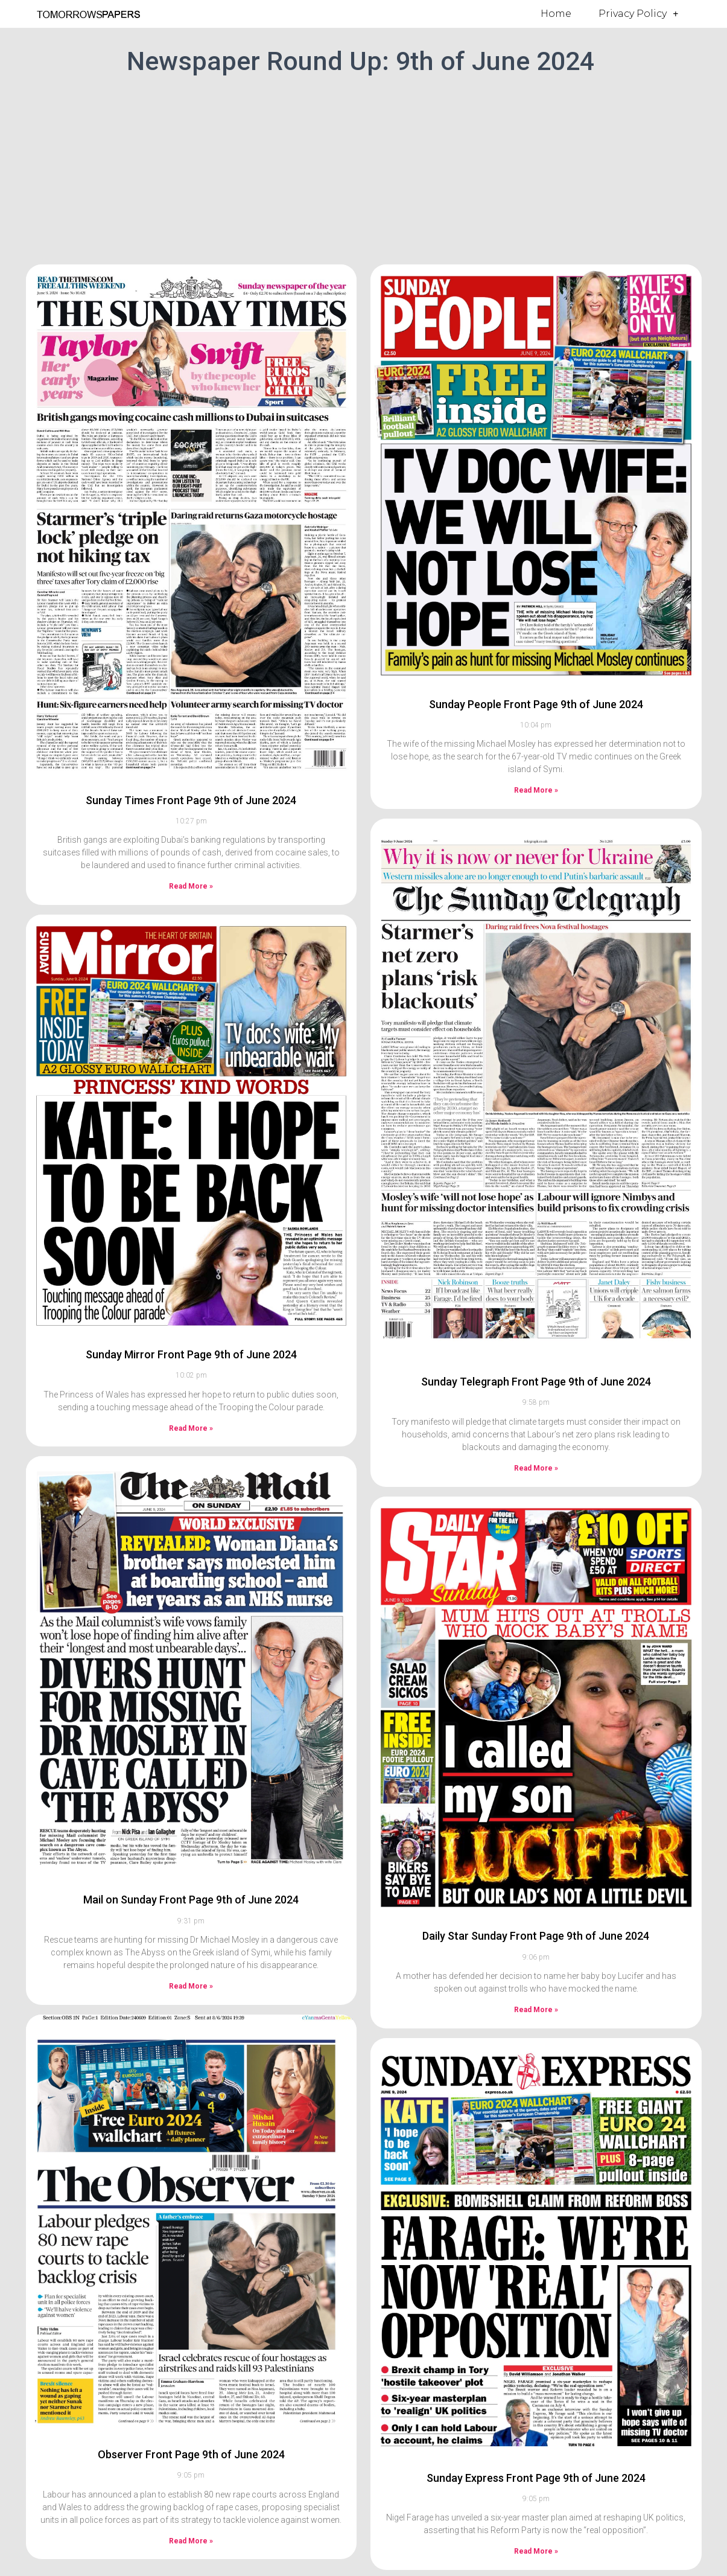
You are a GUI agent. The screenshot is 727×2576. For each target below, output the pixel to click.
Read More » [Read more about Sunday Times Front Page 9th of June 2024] (191, 886)
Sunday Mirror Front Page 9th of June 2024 (191, 1354)
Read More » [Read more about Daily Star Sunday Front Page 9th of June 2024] (536, 2010)
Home (556, 13)
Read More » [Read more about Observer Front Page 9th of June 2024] (191, 2541)
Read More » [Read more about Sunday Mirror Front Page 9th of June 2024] (191, 1428)
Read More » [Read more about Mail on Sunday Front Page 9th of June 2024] (191, 1986)
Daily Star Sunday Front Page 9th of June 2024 (535, 1935)
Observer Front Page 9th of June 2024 (191, 2454)
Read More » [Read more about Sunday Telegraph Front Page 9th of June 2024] (536, 1468)
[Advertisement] (363, 167)
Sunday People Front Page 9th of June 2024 (536, 704)
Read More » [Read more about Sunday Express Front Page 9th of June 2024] (536, 2551)
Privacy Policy (638, 14)
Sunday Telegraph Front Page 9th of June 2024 (536, 1381)
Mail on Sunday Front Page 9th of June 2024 (191, 1899)
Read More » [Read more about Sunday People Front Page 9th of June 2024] (536, 790)
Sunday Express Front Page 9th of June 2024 (536, 2478)
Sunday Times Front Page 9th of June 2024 (191, 800)
